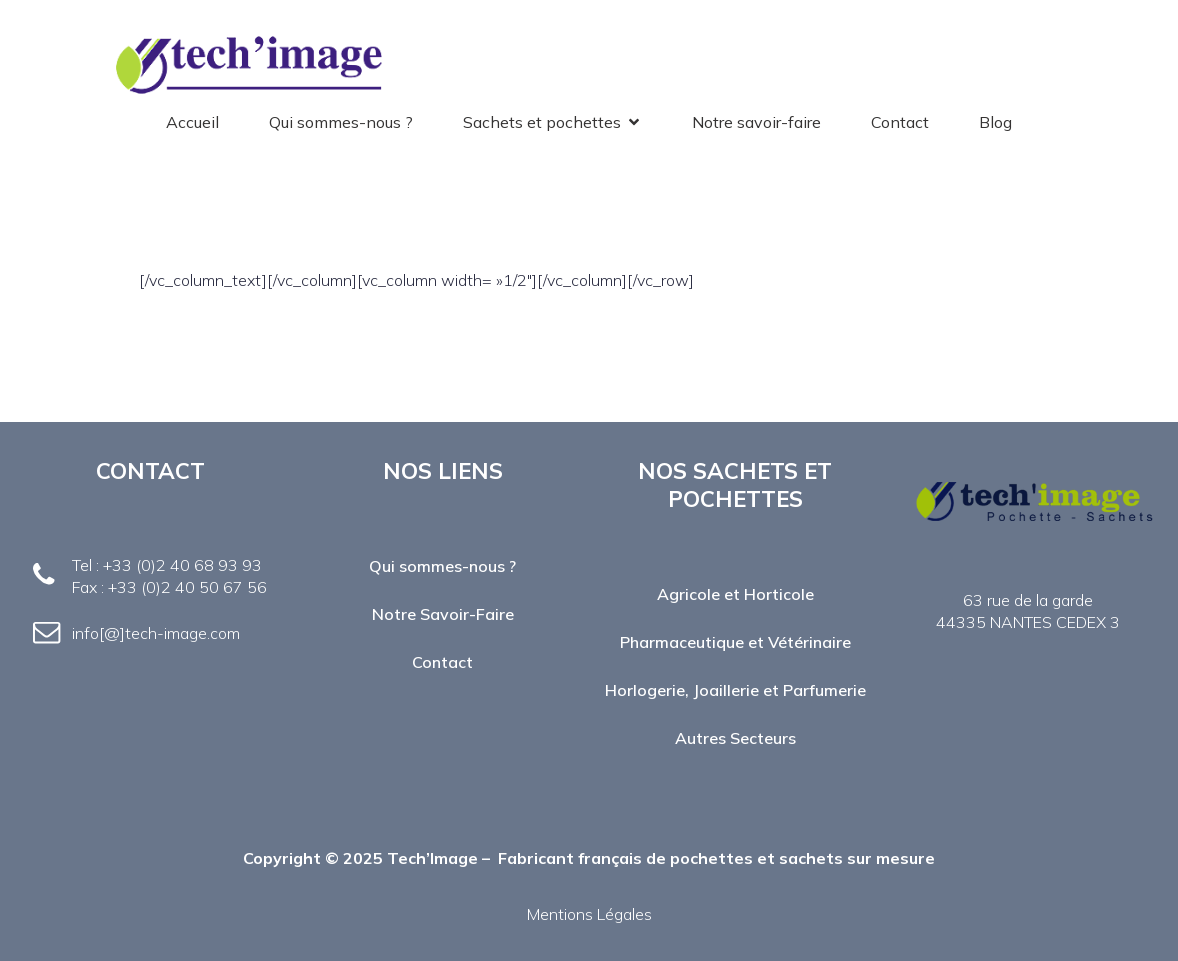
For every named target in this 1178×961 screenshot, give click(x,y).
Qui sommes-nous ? (341, 122)
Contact (900, 122)
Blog (995, 122)
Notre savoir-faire (756, 122)
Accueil (192, 122)
